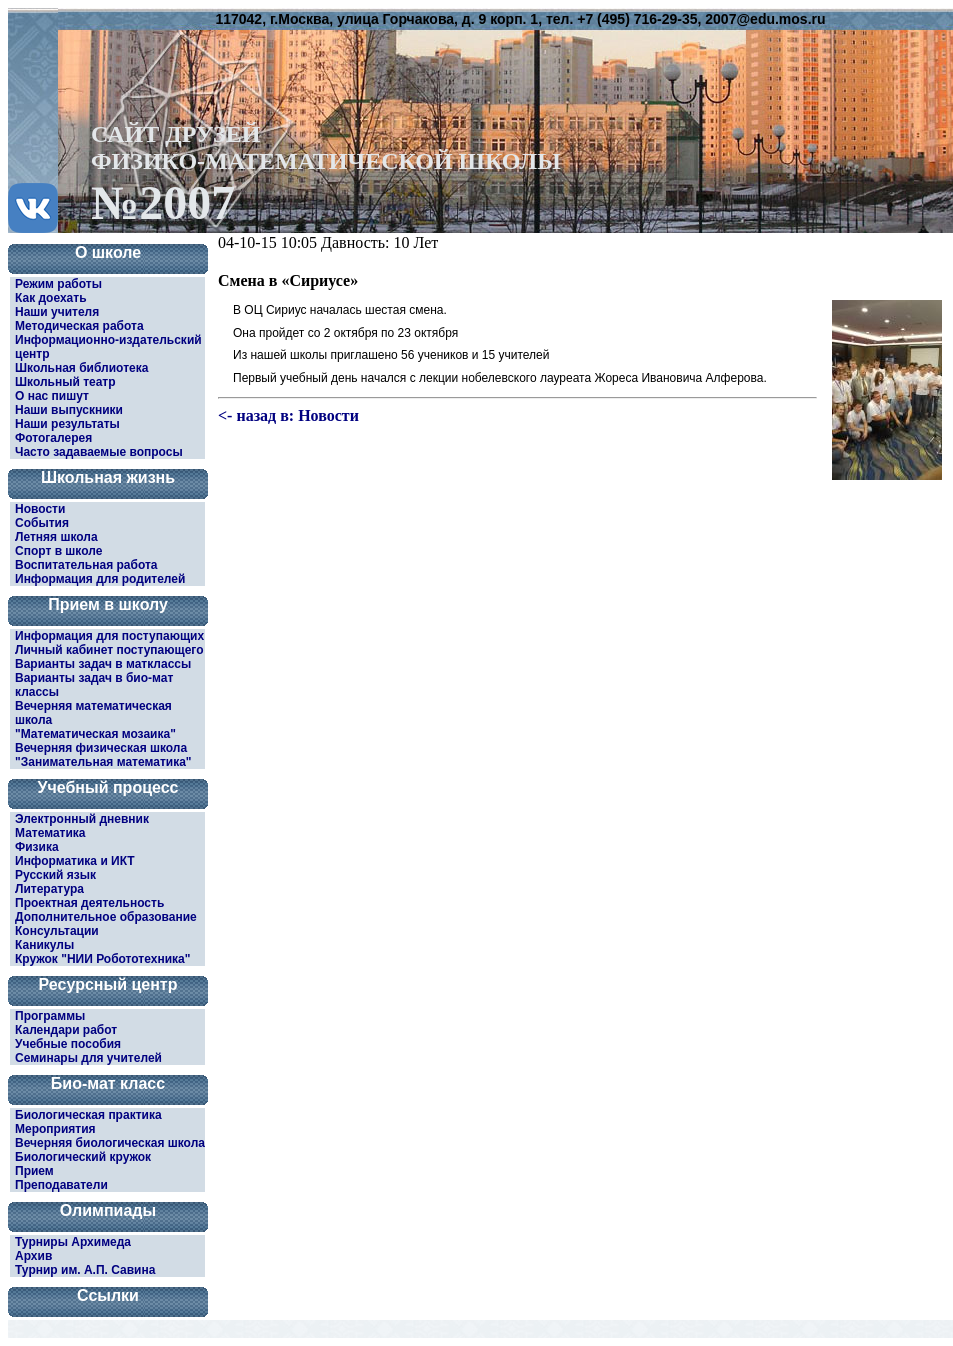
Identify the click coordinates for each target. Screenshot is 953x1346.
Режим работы (58, 284)
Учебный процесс (108, 787)
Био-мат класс (108, 1083)
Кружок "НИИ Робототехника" (102, 959)
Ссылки (108, 1295)
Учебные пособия (68, 1044)
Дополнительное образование (106, 917)
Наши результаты (67, 424)
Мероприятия (55, 1129)
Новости (40, 509)
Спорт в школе (58, 551)
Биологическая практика (88, 1115)
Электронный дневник (82, 819)
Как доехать (51, 298)
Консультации (57, 931)
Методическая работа (79, 326)
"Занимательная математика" (103, 762)
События (42, 523)
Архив (33, 1256)
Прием (34, 1171)
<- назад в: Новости (288, 415)
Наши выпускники (69, 410)
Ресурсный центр (108, 984)
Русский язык (55, 875)
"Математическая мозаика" (95, 734)
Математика (50, 833)
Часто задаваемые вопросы (99, 452)
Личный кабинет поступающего (109, 650)
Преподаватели (61, 1185)
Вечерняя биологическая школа (110, 1143)
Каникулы (44, 945)
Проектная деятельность (89, 903)
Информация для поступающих (109, 636)
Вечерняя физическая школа (101, 748)
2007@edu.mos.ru (765, 19)
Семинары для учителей (88, 1058)
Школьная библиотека (81, 368)
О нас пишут (52, 396)
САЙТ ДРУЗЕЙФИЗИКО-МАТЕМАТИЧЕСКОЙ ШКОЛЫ (326, 172)
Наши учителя (57, 312)
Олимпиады (108, 1210)
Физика (37, 847)
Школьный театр (65, 382)
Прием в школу (108, 604)
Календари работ (66, 1030)
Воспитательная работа (86, 565)
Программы (50, 1016)
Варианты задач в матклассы (103, 664)
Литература (49, 889)
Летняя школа (56, 537)
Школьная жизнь (108, 477)
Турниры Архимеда (73, 1242)
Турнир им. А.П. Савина (85, 1270)
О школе (108, 252)
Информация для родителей (100, 579)
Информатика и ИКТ (75, 861)
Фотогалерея (53, 438)
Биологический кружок (83, 1157)
